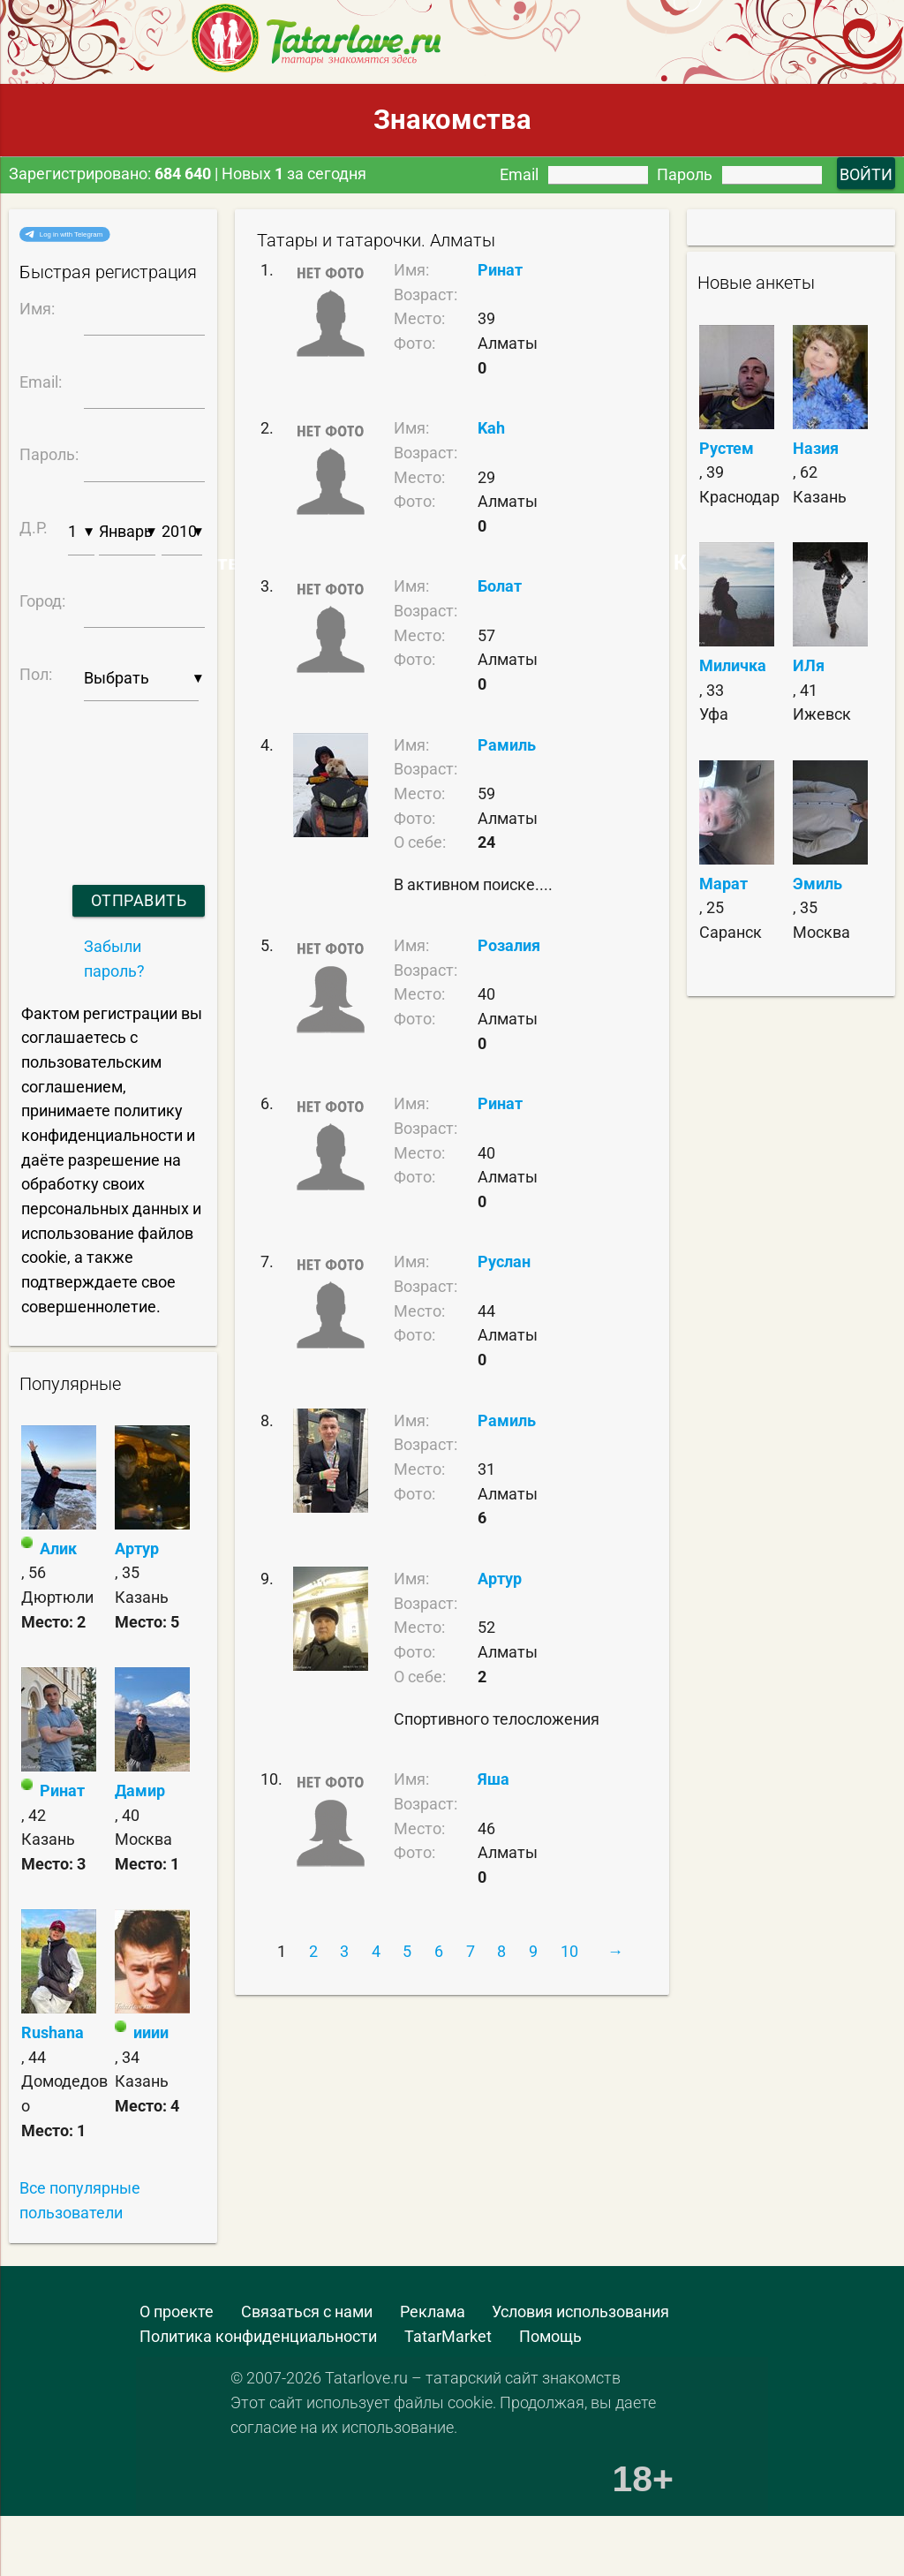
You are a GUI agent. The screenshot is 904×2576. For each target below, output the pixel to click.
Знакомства (452, 119)
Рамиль (507, 745)
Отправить (139, 900)
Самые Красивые (686, 562)
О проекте (176, 2311)
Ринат (62, 1790)
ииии (151, 2032)
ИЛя (809, 665)
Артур (137, 1548)
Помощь (550, 2336)
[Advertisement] (128, 2532)
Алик (58, 1548)
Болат (500, 586)
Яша (493, 1779)
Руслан (504, 1261)
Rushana (52, 2032)
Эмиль (817, 883)
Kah (491, 428)
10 (569, 1951)
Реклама (432, 2311)
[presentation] (109, 770)
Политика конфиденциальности (258, 2336)
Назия (816, 448)
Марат (723, 883)
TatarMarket (448, 2336)
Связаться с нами (307, 2311)
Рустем (726, 448)
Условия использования (580, 2311)
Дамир (140, 1790)
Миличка (732, 665)
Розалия (509, 945)
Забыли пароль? (114, 958)
